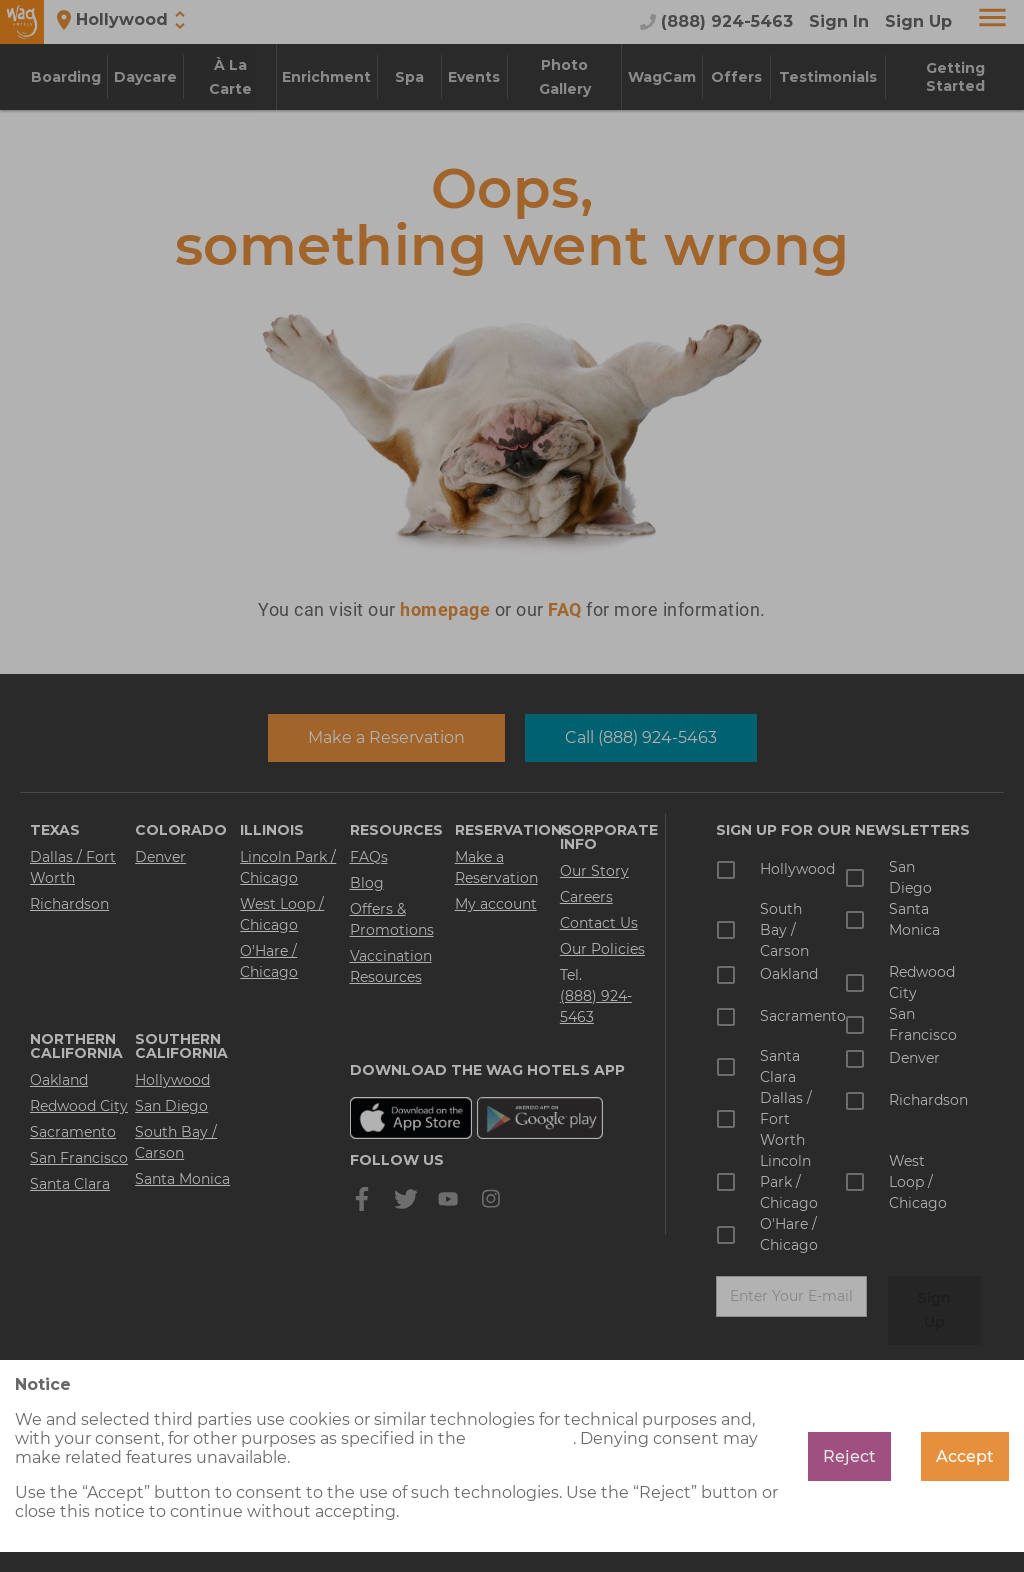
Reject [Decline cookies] (849, 1456)
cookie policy (521, 1438)
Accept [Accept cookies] (965, 1456)
